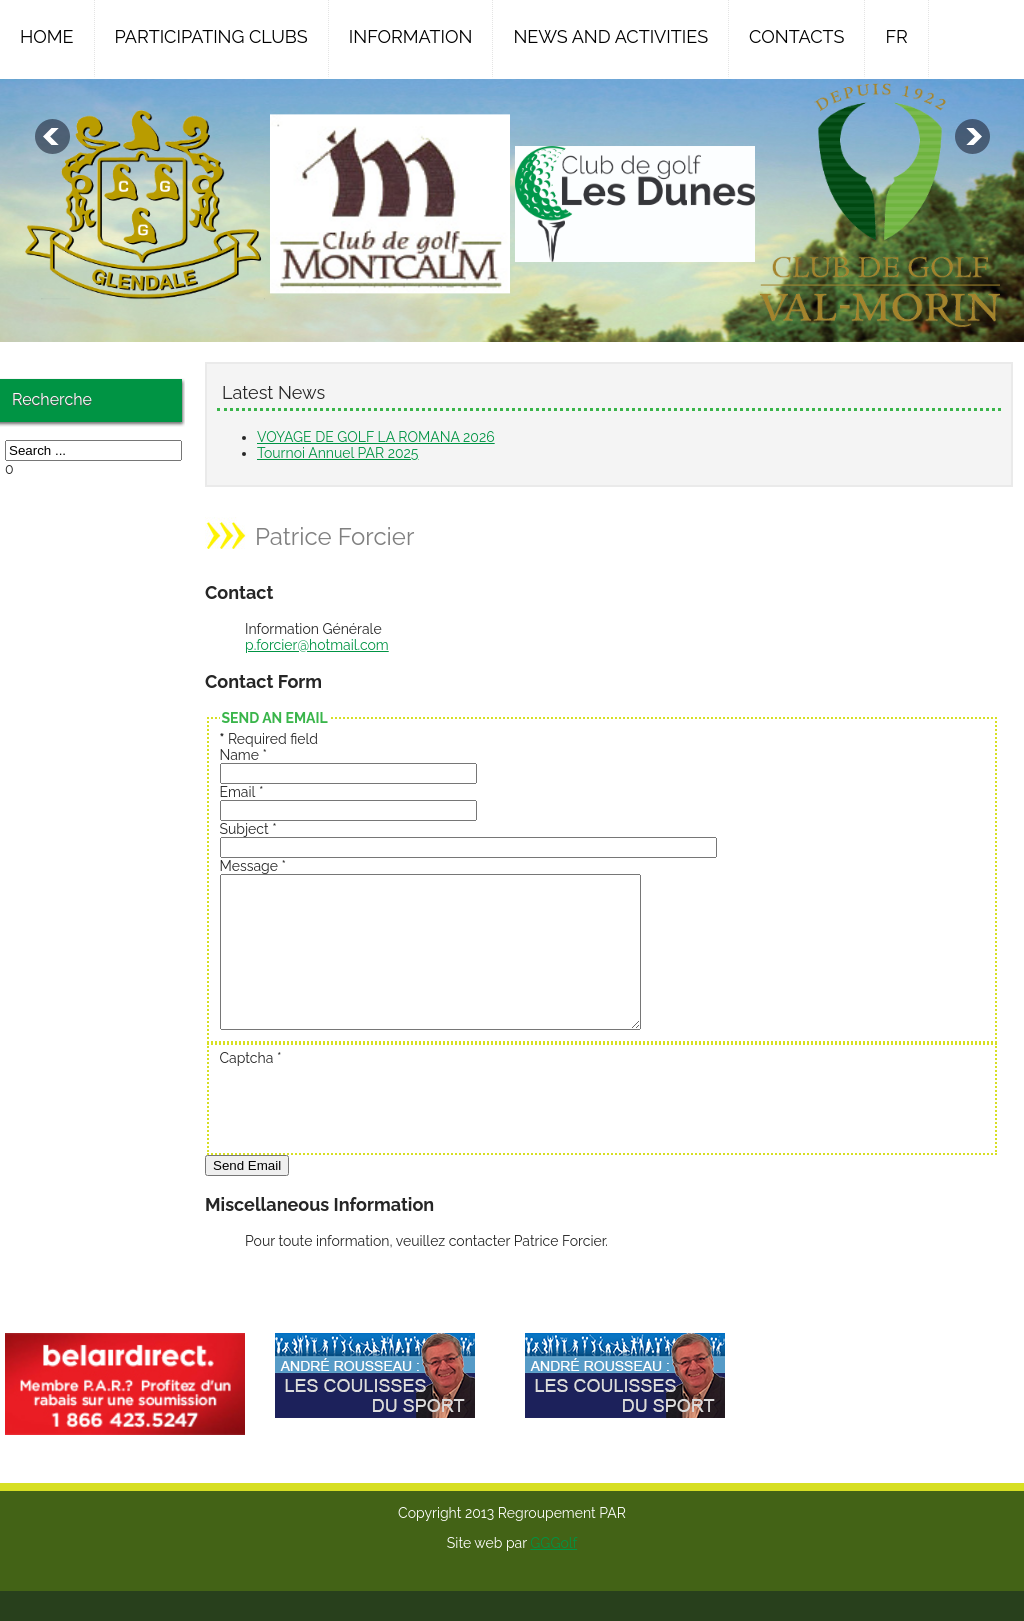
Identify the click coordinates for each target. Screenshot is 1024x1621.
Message (253, 866)
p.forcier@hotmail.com (317, 645)
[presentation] (372, 1135)
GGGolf (553, 1573)
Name (244, 755)
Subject (248, 829)
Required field (269, 739)
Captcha (251, 1088)
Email (242, 792)
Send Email (247, 1195)
